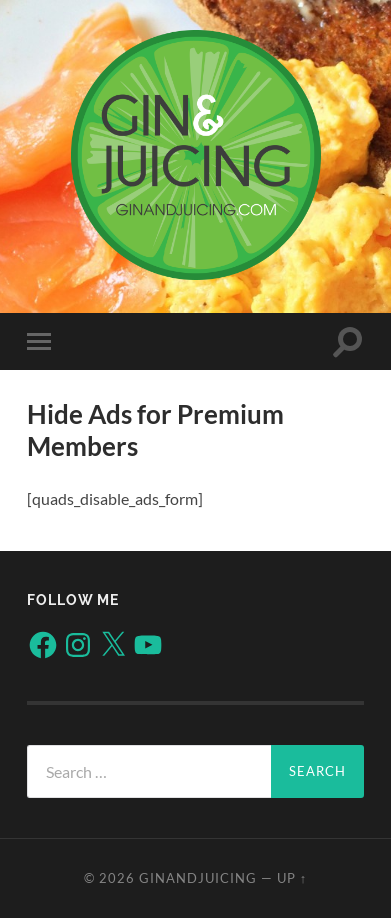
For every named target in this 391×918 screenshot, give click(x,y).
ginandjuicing (198, 878)
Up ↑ (292, 878)
